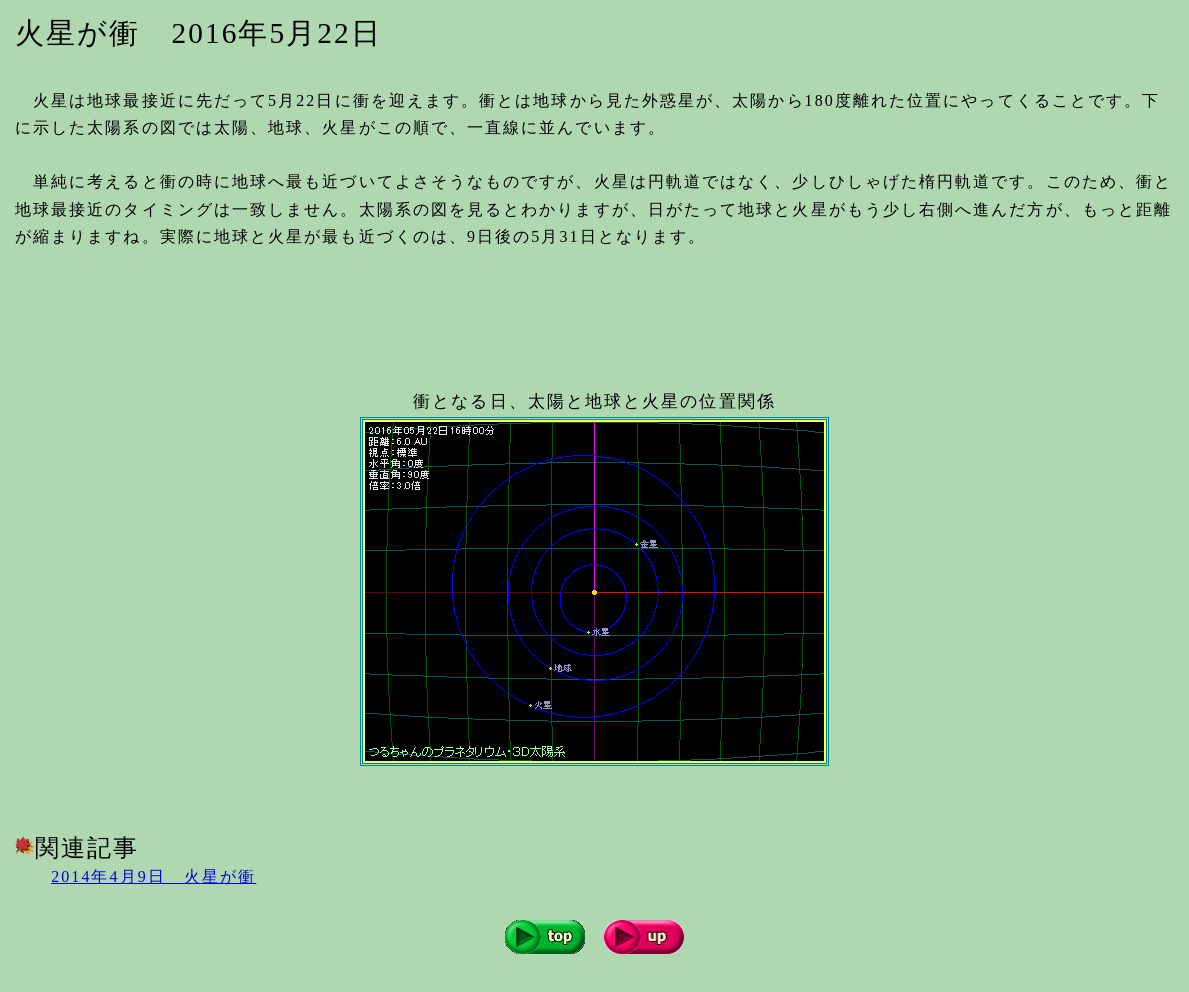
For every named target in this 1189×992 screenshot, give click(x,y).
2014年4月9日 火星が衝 (153, 876)
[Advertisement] (379, 311)
